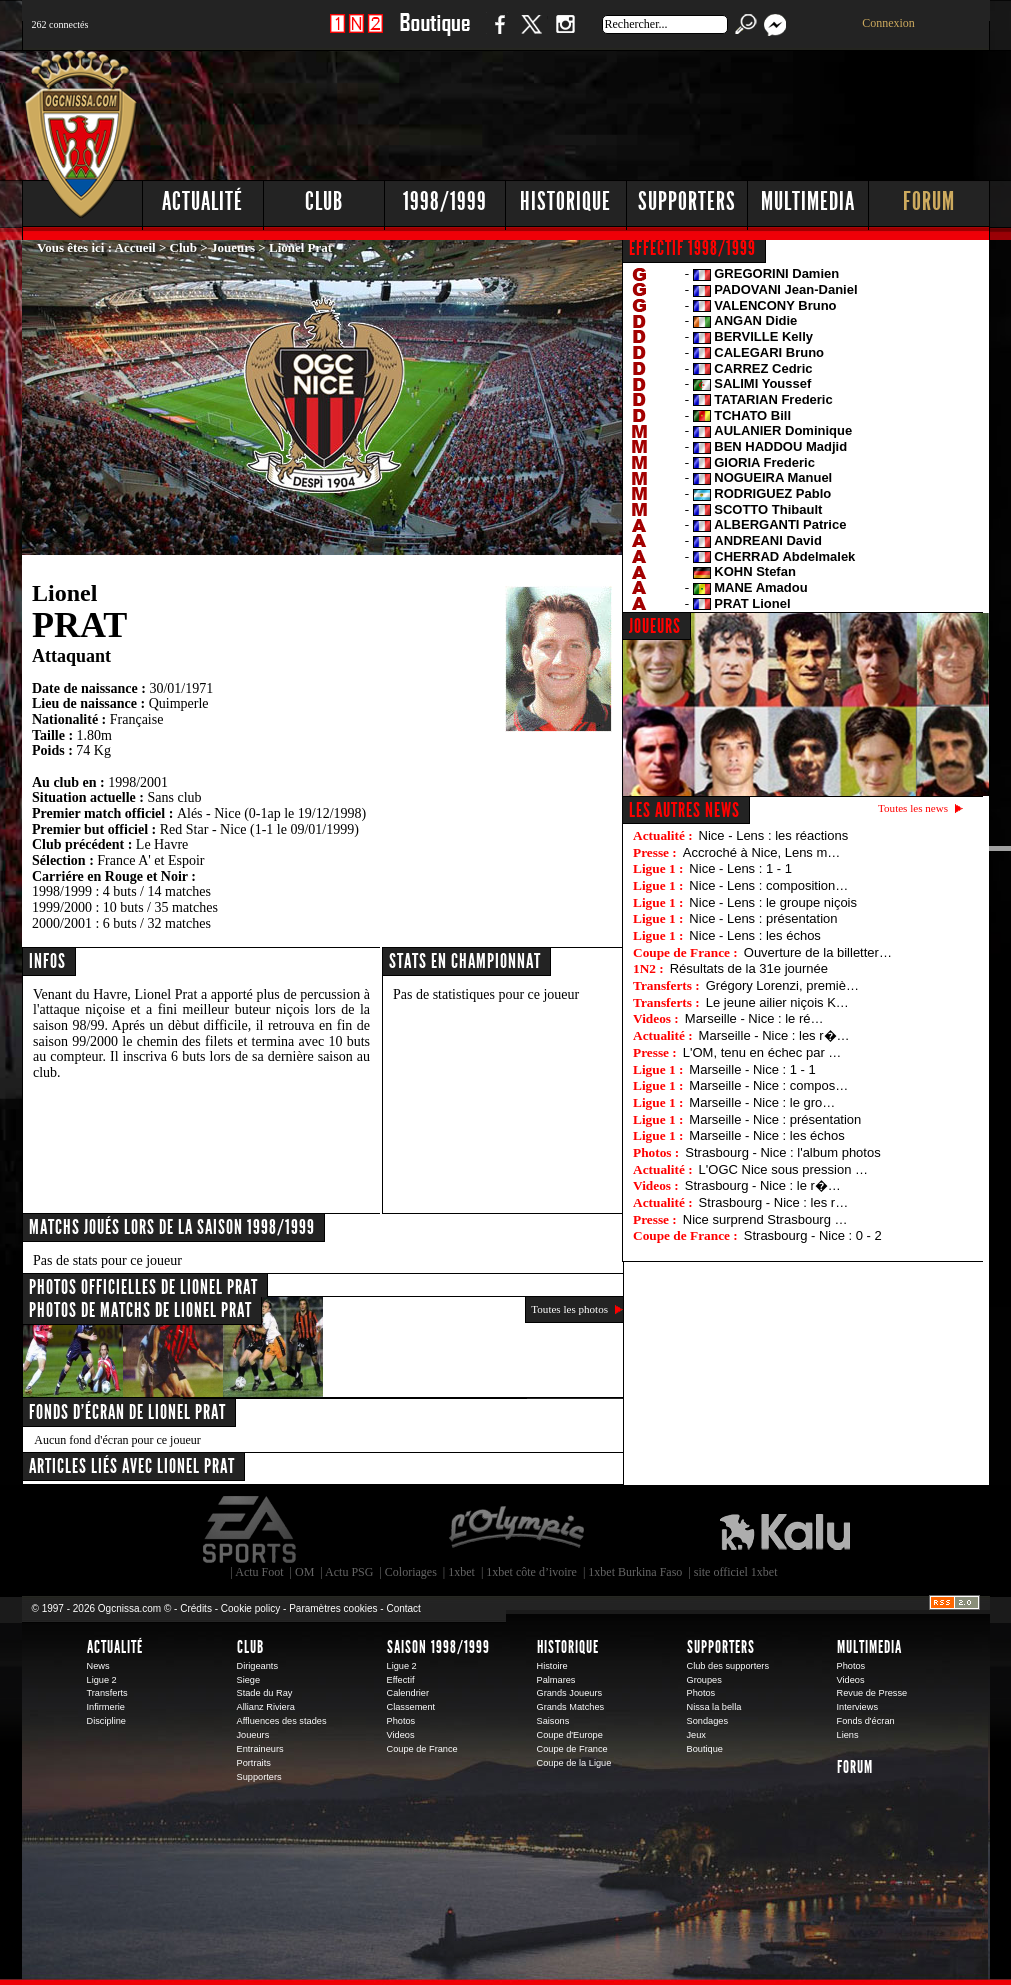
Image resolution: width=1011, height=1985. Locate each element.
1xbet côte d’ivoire (531, 1572)
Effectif (401, 1680)
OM (304, 1572)
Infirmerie (106, 1707)
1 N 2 (356, 34)
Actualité (202, 201)
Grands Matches (571, 1707)
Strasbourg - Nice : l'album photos (782, 1152)
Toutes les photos (569, 1309)
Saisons (553, 1721)
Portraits (254, 1763)
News (98, 1666)
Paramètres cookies (333, 1608)
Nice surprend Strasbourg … (765, 1219)
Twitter (531, 34)
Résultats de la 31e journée (749, 968)
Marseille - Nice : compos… (768, 1085)
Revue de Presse (872, 1693)
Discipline (106, 1721)
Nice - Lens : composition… (768, 885)
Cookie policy (250, 1608)
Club (324, 201)
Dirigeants (258, 1666)
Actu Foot (259, 1572)
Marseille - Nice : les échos (766, 1135)
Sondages (708, 1721)
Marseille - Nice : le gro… (762, 1102)
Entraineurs (260, 1749)
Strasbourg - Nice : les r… (774, 1202)
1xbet (461, 1572)
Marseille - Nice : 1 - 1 (752, 1069)
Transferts (107, 1693)
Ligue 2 (102, 1680)
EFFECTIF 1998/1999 (692, 248)
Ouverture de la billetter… (818, 952)
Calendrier (408, 1693)
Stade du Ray (265, 1693)
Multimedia (808, 201)
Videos (401, 1735)
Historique (565, 201)
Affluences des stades (282, 1721)
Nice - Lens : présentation (763, 918)
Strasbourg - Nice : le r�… (763, 1185)
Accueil (135, 247)
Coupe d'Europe (570, 1735)
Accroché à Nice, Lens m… (762, 852)
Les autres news (684, 810)
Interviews (858, 1707)
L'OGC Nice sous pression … (783, 1169)
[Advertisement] (627, 110)
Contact (403, 1608)
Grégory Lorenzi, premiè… (782, 985)
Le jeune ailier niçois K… (777, 1002)
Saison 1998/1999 (438, 1647)
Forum (929, 201)
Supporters (687, 201)
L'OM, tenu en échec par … (762, 1052)
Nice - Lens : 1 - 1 (740, 868)
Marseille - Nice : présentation (775, 1119)
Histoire (552, 1666)
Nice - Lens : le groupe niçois (773, 902)
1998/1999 (445, 201)
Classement (411, 1707)
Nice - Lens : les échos (755, 935)
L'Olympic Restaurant (516, 1530)
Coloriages (411, 1572)
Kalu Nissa (785, 1530)
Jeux (696, 1735)
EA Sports (251, 1530)
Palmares (556, 1680)
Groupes (704, 1680)
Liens (848, 1735)
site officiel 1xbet (736, 1572)
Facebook (497, 34)
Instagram (565, 34)
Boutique (434, 34)
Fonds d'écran (866, 1721)
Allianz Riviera (266, 1707)
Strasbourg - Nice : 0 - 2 (813, 1235)
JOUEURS (655, 626)
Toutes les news (913, 808)
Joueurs (233, 247)
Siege (249, 1680)
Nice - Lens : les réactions (774, 835)
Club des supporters (728, 1666)
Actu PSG (349, 1572)
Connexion (888, 23)
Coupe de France (422, 1749)
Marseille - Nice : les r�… (774, 1035)
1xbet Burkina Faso (635, 1572)
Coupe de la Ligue (574, 1763)
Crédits (196, 1608)
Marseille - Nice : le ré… (754, 1018)
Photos (401, 1721)
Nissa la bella (714, 1707)
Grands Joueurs (570, 1693)
